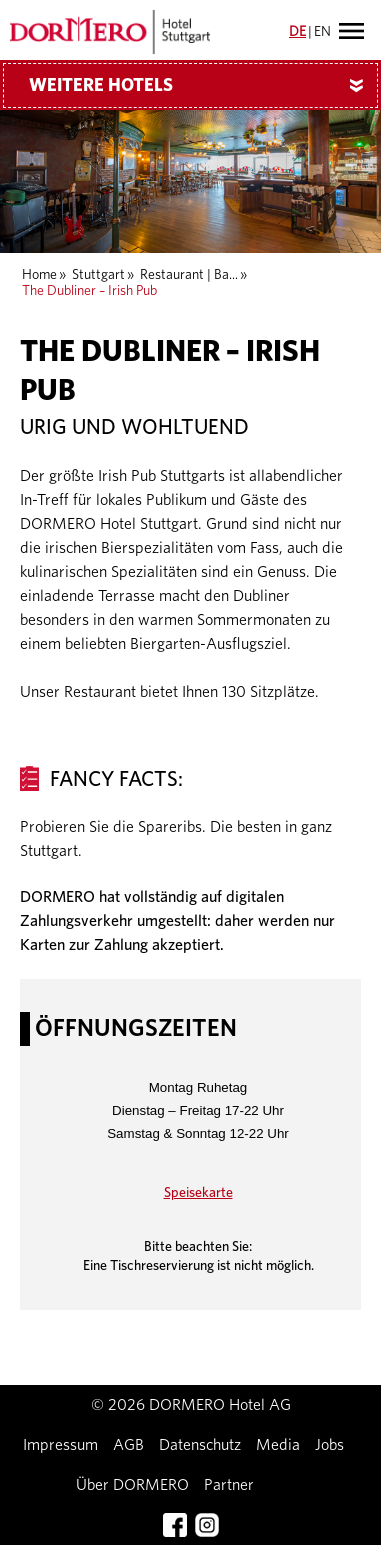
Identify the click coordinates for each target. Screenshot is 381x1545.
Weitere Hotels (203, 86)
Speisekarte (198, 1193)
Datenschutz (200, 1445)
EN (322, 32)
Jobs (329, 1445)
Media (278, 1445)
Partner (229, 1485)
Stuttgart (98, 275)
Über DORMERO (132, 1485)
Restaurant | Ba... (189, 275)
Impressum (60, 1445)
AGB (128, 1445)
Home (39, 275)
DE (297, 32)
